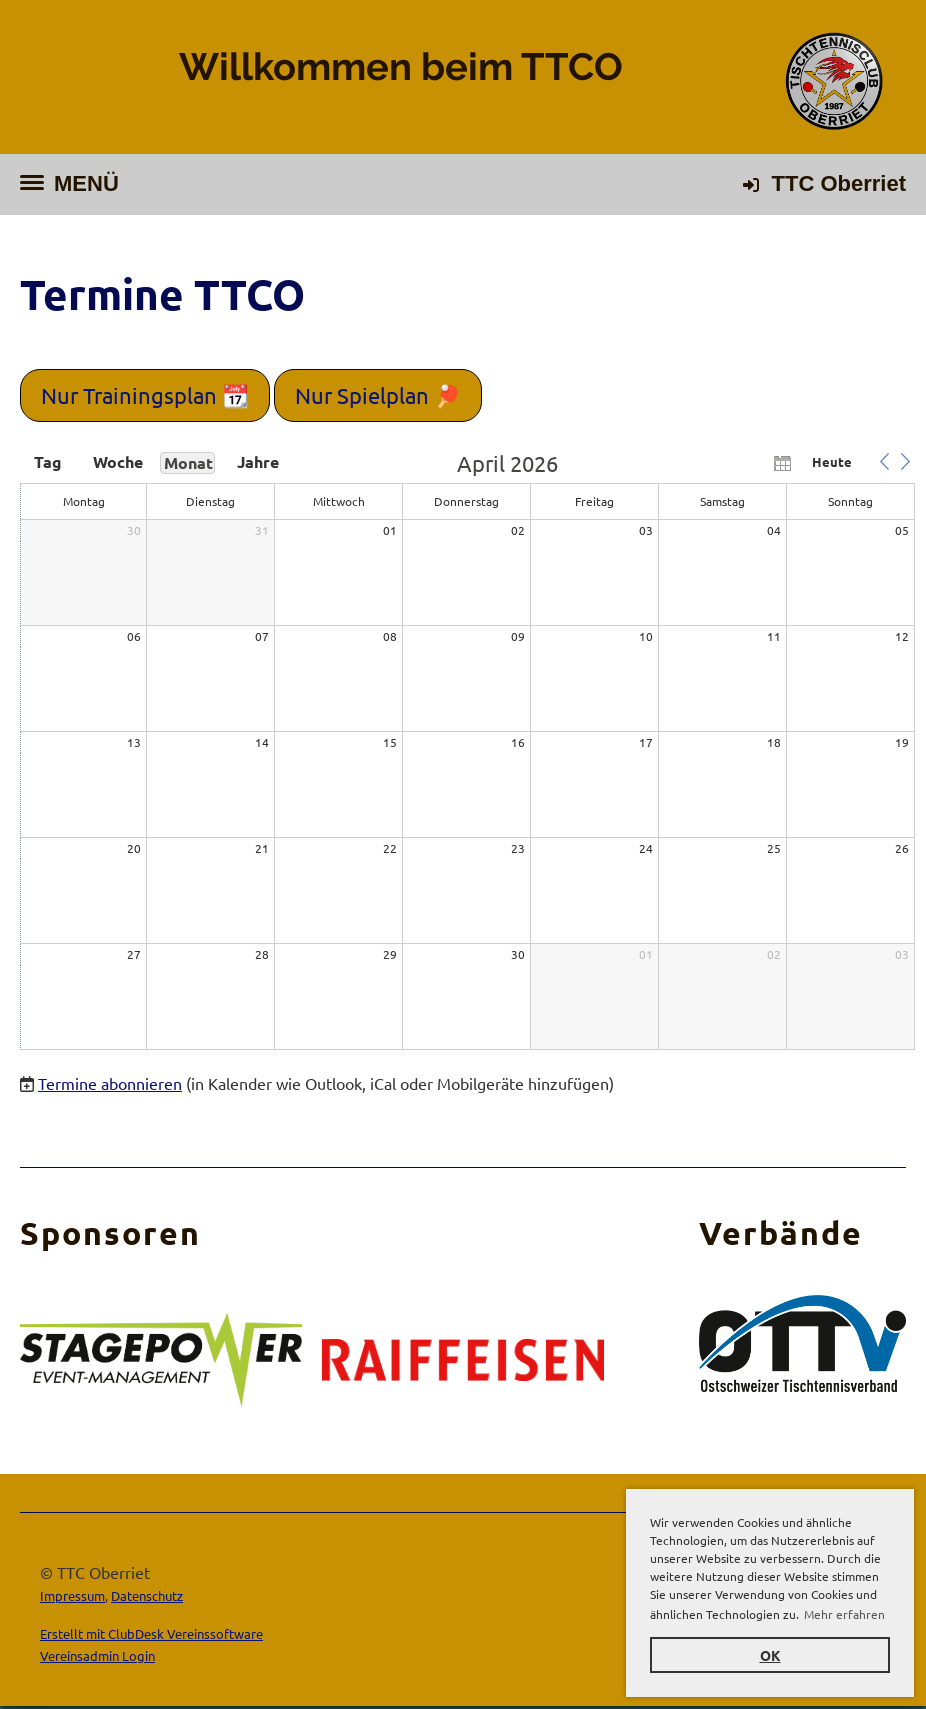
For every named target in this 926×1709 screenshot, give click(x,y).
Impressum (72, 1595)
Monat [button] (188, 462)
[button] (884, 462)
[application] (467, 752)
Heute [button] (832, 461)
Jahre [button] (258, 462)
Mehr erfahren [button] (844, 1614)
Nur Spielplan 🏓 (378, 395)
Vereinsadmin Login (97, 1655)
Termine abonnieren (110, 1083)
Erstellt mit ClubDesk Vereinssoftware (151, 1633)
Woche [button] (118, 462)
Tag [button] (48, 462)
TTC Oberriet (839, 183)
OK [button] (770, 1655)
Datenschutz (147, 1595)
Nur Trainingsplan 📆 (145, 395)
